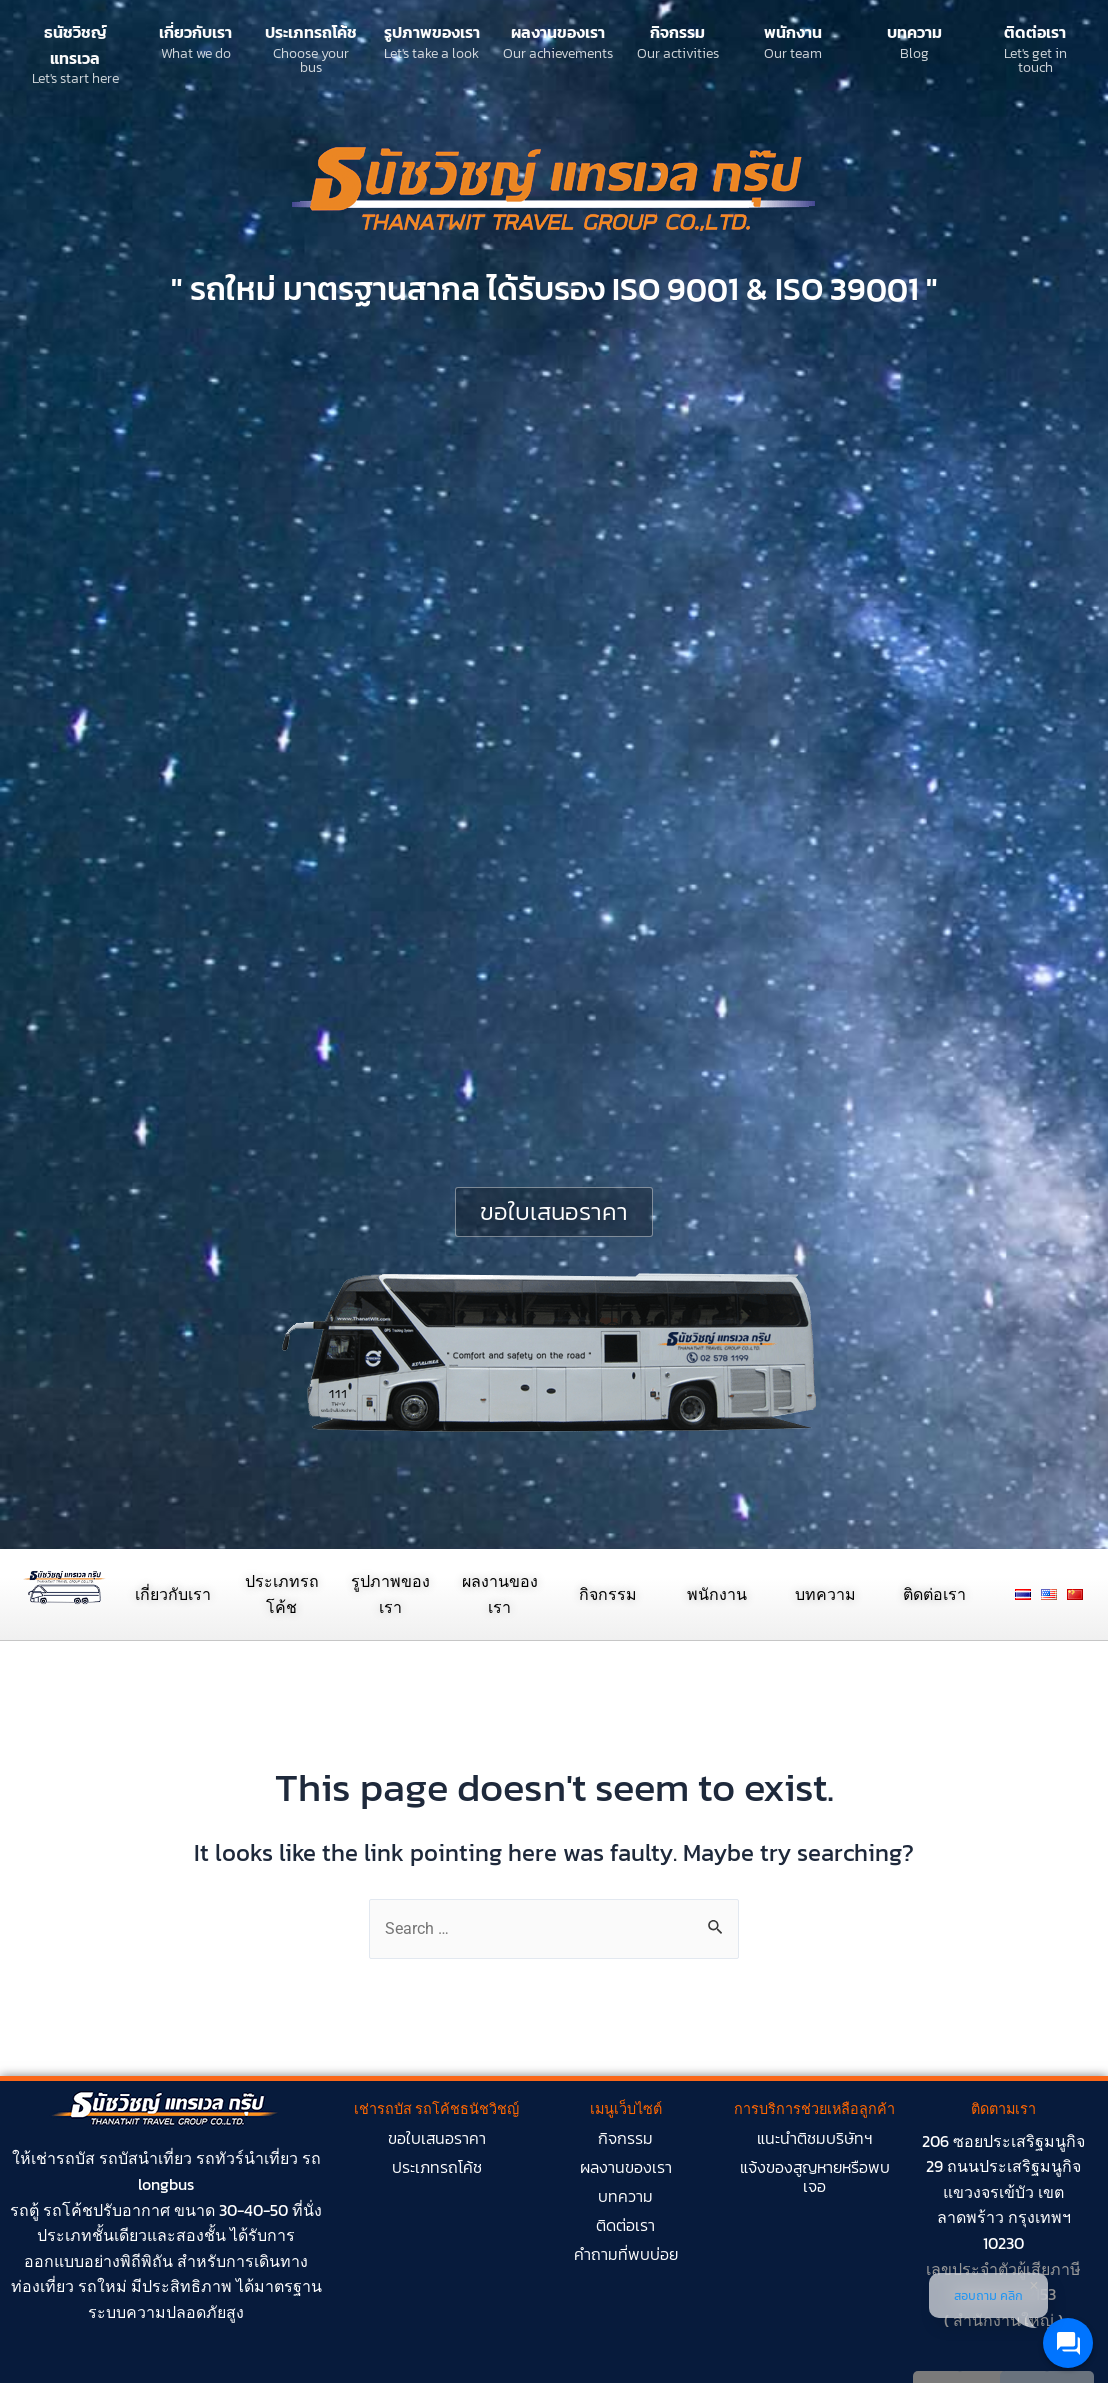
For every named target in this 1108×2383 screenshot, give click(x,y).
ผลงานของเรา (558, 32)
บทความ (914, 32)
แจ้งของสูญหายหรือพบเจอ (815, 2176)
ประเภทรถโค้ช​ (437, 2167)
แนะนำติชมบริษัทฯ (815, 2138)
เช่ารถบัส (63, 2158)
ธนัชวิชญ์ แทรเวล (75, 45)
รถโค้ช (68, 2210)
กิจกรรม (677, 32)
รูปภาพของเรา (432, 32)
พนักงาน (793, 32)
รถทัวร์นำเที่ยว (247, 2158)
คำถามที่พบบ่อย (626, 2254)
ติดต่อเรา (1035, 32)
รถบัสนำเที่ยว (145, 2158)
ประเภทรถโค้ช (311, 32)
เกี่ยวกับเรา (195, 32)
